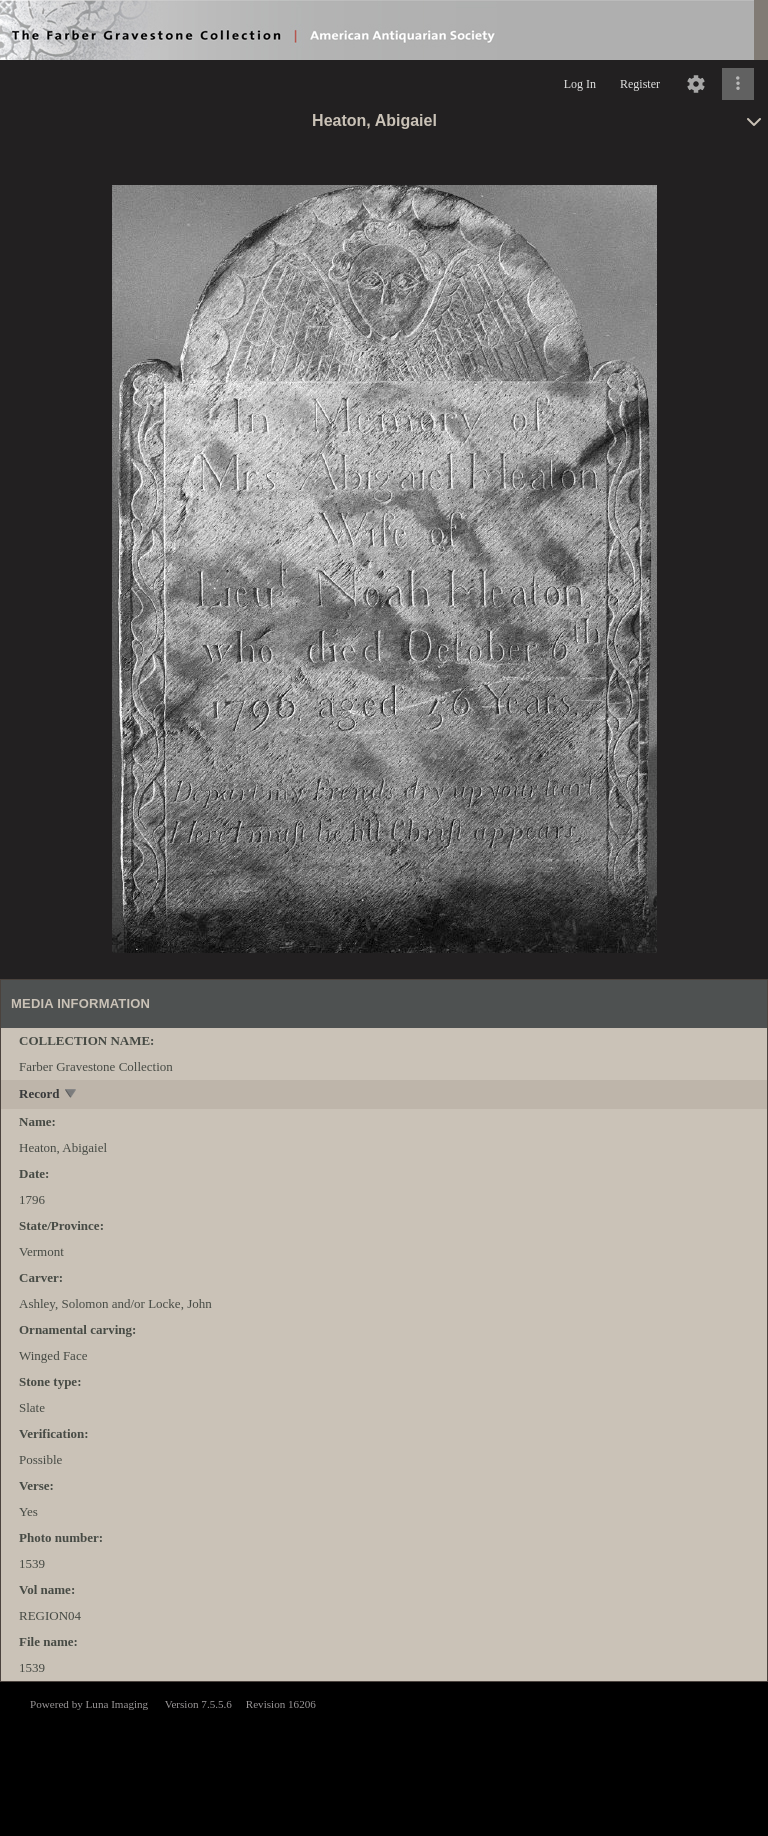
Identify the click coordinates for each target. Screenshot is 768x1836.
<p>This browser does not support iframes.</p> (384, 1757)
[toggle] (71, 1095)
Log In (580, 84)
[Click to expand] (738, 84)
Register (640, 84)
